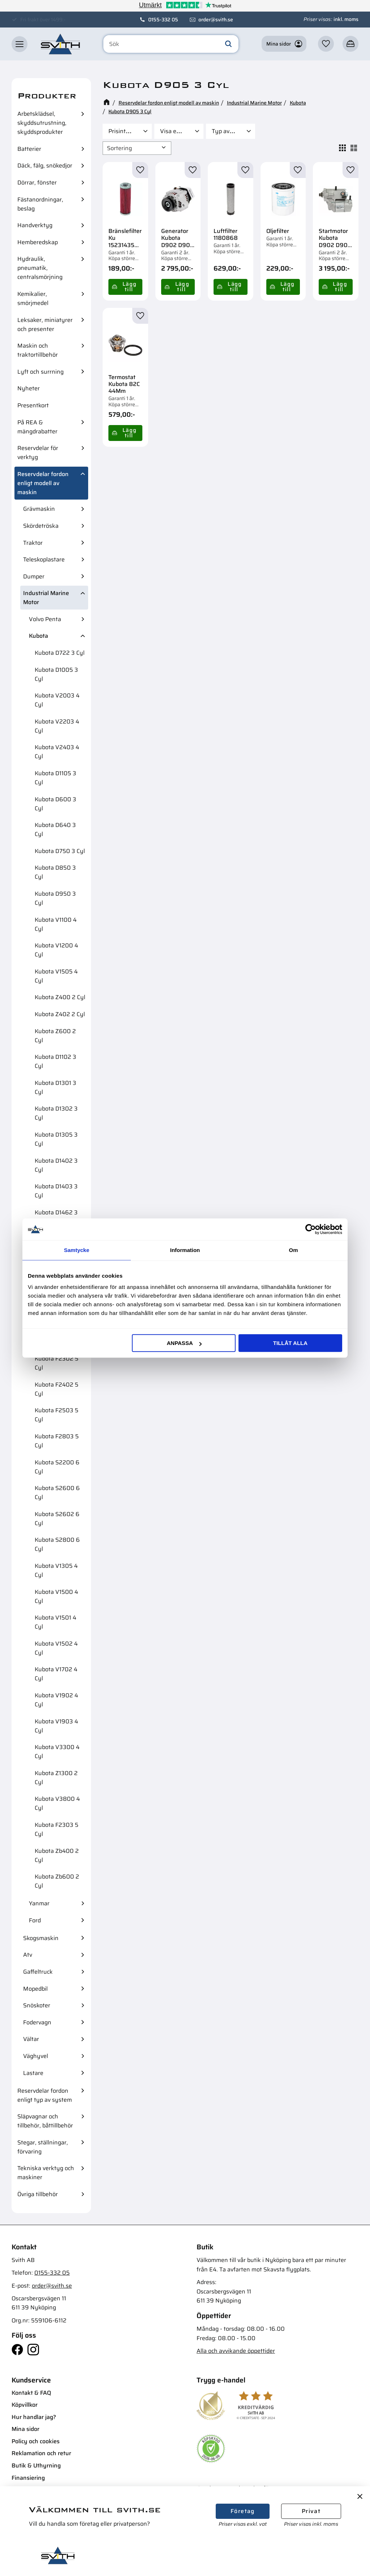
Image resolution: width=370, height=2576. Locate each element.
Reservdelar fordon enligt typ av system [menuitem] (44, 2095)
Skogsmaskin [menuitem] (41, 1938)
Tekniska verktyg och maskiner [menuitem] (45, 2173)
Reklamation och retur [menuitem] (41, 2453)
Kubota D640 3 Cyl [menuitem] (55, 829)
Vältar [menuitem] (31, 2039)
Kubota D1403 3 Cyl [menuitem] (56, 1191)
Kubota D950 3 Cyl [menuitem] (55, 898)
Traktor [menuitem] (33, 542)
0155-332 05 (163, 20)
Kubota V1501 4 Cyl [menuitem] (55, 1622)
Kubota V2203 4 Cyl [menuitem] (57, 726)
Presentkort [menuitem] (33, 405)
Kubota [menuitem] (38, 635)
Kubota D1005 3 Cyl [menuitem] (56, 674)
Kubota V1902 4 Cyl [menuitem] (56, 1700)
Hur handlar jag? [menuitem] (34, 2417)
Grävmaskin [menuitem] (39, 508)
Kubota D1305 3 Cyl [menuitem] (56, 1139)
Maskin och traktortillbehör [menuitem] (37, 350)
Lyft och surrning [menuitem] (40, 371)
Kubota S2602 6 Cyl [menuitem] (57, 1519)
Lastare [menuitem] (33, 2073)
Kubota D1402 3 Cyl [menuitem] (56, 1165)
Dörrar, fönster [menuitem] (37, 182)
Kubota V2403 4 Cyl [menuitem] (57, 752)
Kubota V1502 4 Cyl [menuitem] (56, 1648)
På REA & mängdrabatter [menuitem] (37, 427)
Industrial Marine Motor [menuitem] (46, 598)
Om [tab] (293, 1250)
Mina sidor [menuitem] (25, 2428)
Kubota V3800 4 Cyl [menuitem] (57, 1803)
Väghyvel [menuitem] (35, 2056)
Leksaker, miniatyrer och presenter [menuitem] (45, 324)
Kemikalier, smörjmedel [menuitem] (32, 298)
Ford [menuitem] (35, 1920)
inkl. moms (346, 19)
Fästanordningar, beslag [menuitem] (40, 204)
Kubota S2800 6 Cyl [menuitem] (57, 1544)
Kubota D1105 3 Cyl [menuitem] (55, 778)
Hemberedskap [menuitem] (37, 242)
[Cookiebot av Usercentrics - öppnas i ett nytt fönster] (310, 1229)
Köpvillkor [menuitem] (25, 2404)
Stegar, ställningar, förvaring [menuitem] (42, 2147)
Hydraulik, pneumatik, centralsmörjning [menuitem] (40, 267)
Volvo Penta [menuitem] (45, 619)
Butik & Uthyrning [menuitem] (36, 2465)
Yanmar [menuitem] (39, 1903)
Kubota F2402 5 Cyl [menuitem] (56, 1389)
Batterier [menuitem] (29, 148)
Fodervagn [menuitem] (37, 2022)
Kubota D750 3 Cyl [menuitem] (60, 851)
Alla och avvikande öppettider (236, 2350)
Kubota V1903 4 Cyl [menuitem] (56, 1726)
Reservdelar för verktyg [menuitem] (37, 453)
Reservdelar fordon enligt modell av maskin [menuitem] (43, 483)
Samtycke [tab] (76, 1250)
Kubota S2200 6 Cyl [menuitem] (57, 1467)
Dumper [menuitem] (33, 576)
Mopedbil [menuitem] (35, 1988)
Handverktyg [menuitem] (34, 225)
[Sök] (228, 44)
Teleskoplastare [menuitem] (44, 559)
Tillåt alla (290, 1343)
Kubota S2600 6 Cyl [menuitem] (57, 1493)
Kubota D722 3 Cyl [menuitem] (60, 652)
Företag (243, 2511)
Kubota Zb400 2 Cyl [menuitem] (57, 1855)
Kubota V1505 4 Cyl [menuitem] (56, 976)
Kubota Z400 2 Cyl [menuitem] (60, 997)
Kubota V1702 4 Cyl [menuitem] (56, 1674)
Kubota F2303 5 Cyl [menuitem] (56, 1829)
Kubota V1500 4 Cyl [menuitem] (56, 1596)
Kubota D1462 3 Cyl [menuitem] (56, 1217)
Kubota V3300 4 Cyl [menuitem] (57, 1752)
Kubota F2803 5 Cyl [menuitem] (57, 1441)
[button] (19, 44)
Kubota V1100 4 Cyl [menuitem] (56, 924)
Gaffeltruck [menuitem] (38, 1971)
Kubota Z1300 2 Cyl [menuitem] (56, 1778)
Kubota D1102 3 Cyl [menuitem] (55, 1061)
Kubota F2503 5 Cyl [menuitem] (56, 1415)
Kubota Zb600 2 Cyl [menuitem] (57, 1881)
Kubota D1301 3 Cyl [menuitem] (55, 1087)
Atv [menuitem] (27, 1954)
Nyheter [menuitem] (28, 388)
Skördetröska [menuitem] (41, 525)
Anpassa (184, 1343)
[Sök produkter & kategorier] (170, 44)
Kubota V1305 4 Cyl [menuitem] (56, 1570)
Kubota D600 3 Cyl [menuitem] (55, 804)
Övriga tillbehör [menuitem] (37, 2194)
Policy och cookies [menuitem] (36, 2441)
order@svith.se (215, 20)
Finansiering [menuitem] (28, 2477)
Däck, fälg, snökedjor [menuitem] (44, 165)
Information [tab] (185, 1250)
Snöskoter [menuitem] (36, 2005)
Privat (311, 2511)
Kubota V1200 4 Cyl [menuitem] (56, 950)
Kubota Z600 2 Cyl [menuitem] (55, 1036)
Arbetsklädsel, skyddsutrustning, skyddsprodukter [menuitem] (41, 122)
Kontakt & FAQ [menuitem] (31, 2392)
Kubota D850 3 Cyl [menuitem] (55, 872)
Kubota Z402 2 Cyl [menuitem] (60, 1014)
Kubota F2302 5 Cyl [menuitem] (56, 1363)
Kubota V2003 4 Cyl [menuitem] (57, 700)
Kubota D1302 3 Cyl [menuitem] (56, 1113)
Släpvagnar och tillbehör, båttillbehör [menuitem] (45, 2121)
